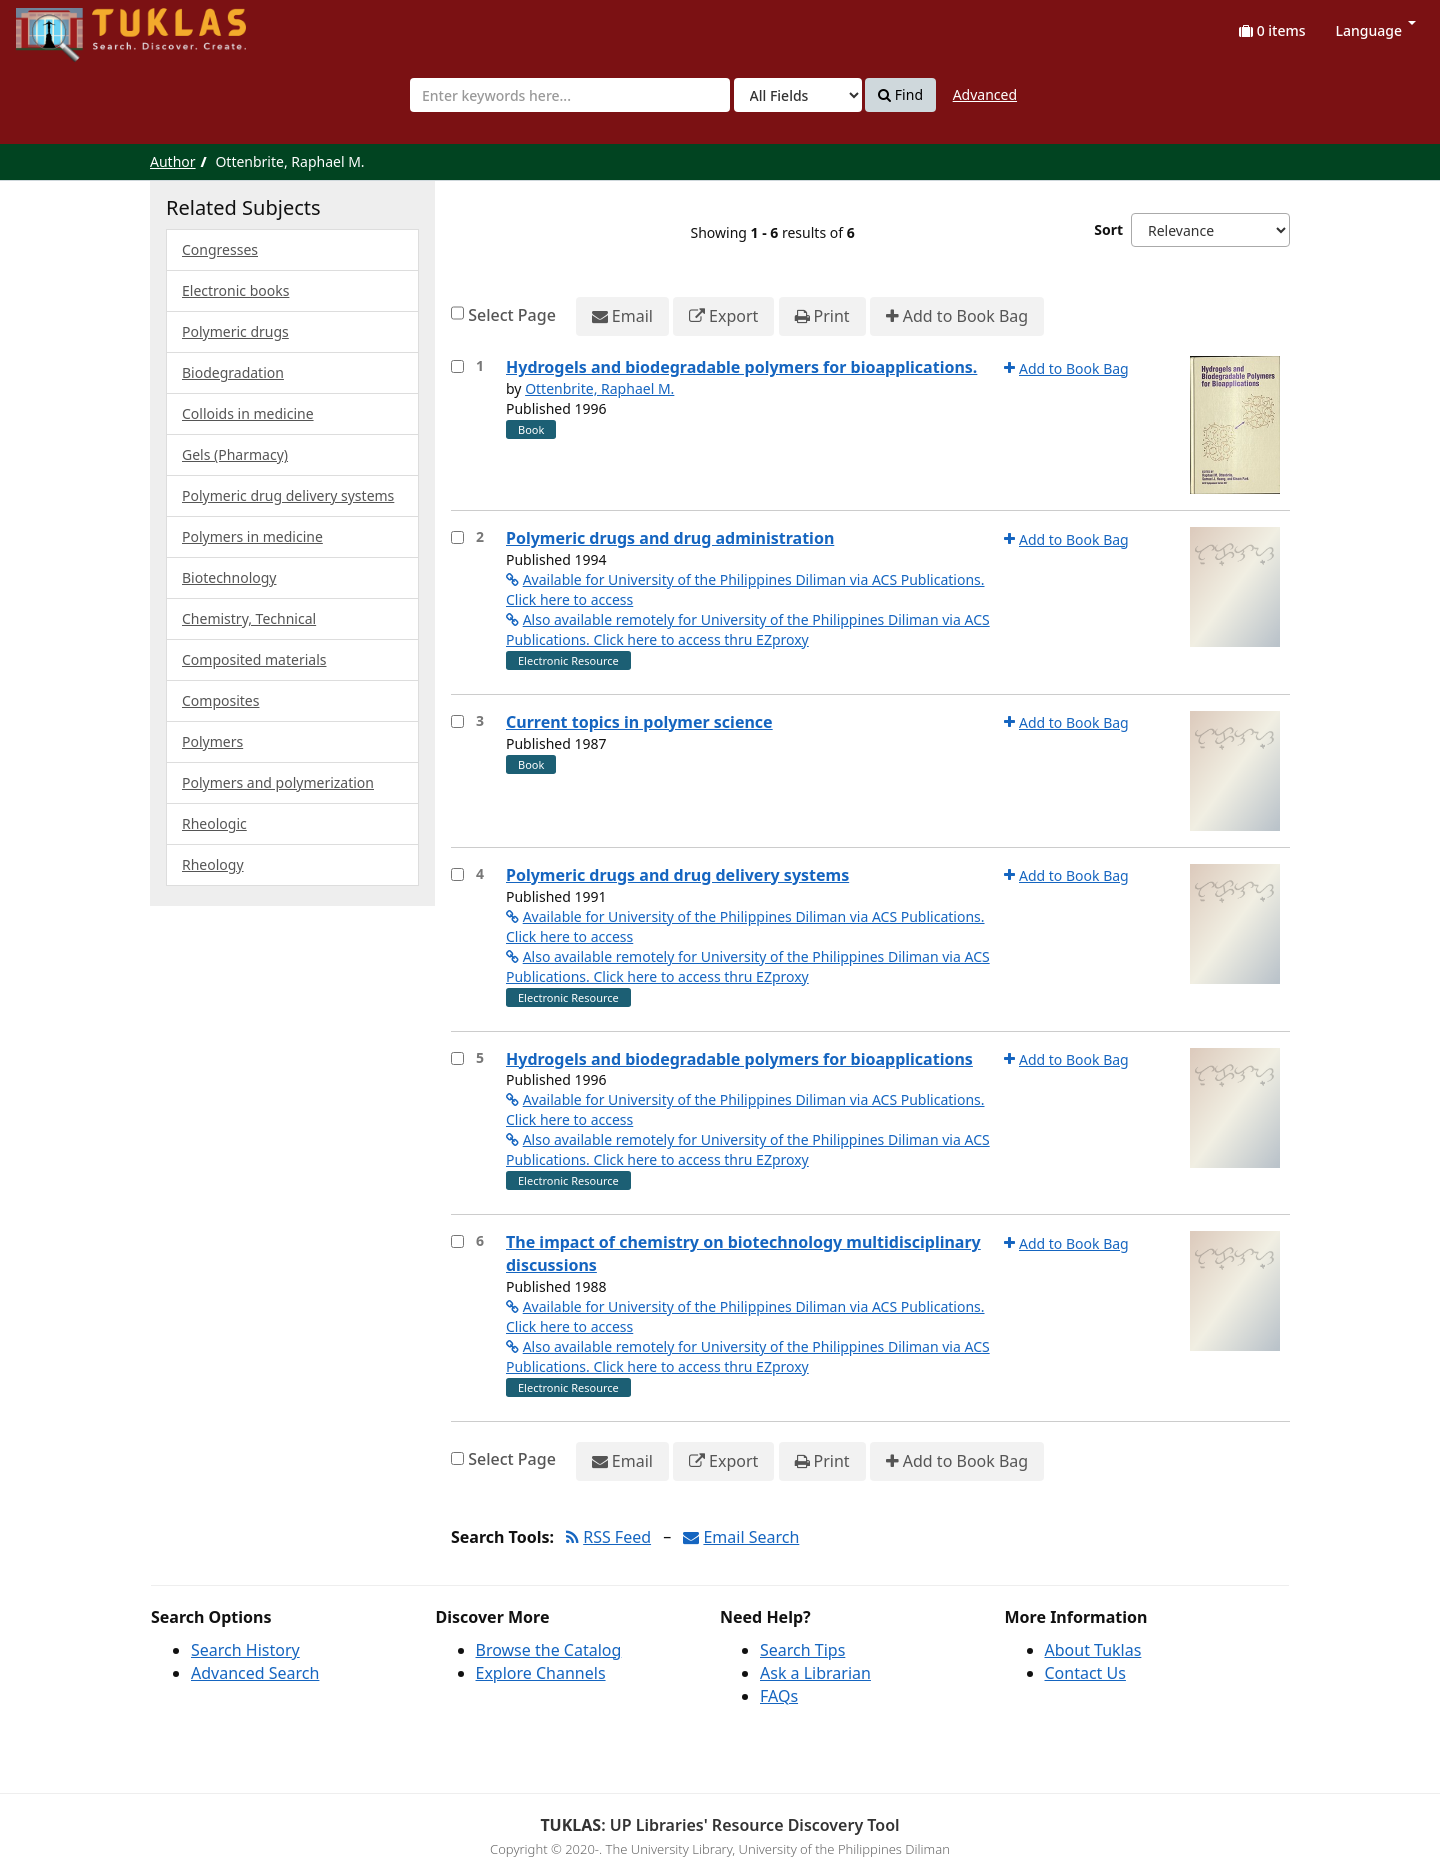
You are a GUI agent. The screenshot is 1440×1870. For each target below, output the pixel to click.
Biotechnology (229, 577)
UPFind (65, 25)
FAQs (779, 1696)
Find (900, 95)
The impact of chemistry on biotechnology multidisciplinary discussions (743, 1253)
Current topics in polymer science (639, 722)
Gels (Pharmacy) (235, 454)
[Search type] (798, 95)
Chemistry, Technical (249, 618)
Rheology (213, 864)
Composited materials (254, 659)
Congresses (220, 249)
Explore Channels (541, 1673)
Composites (220, 700)
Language (1376, 30)
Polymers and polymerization (278, 782)
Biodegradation (233, 372)
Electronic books (235, 290)
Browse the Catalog (549, 1650)
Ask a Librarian (815, 1673)
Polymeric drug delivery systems (288, 495)
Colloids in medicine (248, 413)
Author (173, 161)
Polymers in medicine (252, 536)
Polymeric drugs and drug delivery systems (677, 875)
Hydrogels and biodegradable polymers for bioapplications (739, 1059)
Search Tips (802, 1650)
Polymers (212, 741)
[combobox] (570, 95)
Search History (245, 1650)
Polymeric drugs (235, 331)
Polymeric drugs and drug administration (670, 538)
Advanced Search (255, 1673)
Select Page (512, 315)
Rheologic (214, 823)
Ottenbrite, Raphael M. (599, 388)
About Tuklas (1093, 1650)
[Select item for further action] (457, 366)
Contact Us (1085, 1673)
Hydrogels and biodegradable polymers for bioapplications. (741, 367)
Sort (1108, 229)
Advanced (985, 94)
